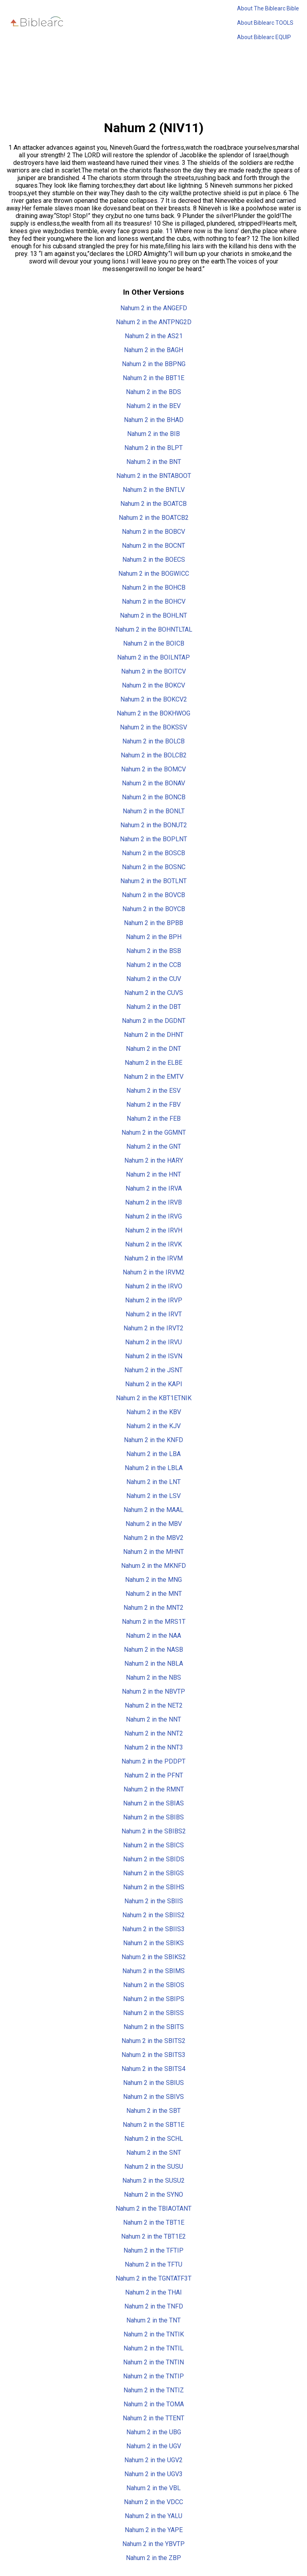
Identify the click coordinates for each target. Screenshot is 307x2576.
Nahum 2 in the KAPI (153, 1384)
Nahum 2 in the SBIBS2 (154, 1831)
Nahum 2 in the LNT (153, 1482)
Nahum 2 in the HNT (153, 1174)
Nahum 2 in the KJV (153, 1426)
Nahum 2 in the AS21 (154, 336)
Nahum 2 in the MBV (154, 1524)
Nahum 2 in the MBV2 (153, 1538)
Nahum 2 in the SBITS (154, 2027)
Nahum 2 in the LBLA (154, 1468)
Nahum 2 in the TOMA (154, 2404)
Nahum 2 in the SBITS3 (153, 2055)
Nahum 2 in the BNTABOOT (153, 476)
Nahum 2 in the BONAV (153, 783)
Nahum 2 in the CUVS (153, 993)
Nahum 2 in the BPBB (153, 923)
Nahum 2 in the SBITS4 (153, 2069)
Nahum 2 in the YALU (153, 2516)
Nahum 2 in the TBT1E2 (153, 2236)
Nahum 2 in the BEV (153, 406)
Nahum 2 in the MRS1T (153, 1621)
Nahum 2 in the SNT (153, 2152)
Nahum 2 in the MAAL (153, 1510)
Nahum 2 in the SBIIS (153, 1901)
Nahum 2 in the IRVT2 (153, 1328)
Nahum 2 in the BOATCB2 (154, 517)
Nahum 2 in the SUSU (153, 2166)
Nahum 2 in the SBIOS (153, 1985)
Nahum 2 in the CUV (153, 979)
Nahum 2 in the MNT (154, 1593)
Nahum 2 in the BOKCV (153, 685)
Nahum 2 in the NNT (153, 1719)
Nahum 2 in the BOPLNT (153, 839)
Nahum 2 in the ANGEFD (153, 308)
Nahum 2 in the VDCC (153, 2502)
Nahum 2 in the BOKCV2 (153, 699)
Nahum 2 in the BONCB (153, 797)
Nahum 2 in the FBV (153, 1104)
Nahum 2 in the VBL (153, 2488)
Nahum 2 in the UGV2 (153, 2460)
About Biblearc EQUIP (264, 37)
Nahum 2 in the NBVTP (153, 1691)
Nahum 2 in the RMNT (154, 1789)
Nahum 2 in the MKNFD (153, 1565)
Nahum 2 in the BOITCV (153, 671)
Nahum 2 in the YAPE (154, 2530)
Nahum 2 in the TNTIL (153, 2348)
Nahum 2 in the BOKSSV (153, 727)
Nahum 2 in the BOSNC (153, 867)
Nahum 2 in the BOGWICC (153, 573)
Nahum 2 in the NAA (153, 1635)
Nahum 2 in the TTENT (153, 2418)
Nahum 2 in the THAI (153, 2292)
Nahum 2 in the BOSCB (153, 853)
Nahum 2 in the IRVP (153, 1300)
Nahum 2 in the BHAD (153, 420)
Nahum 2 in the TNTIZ (154, 2390)
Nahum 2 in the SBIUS (153, 2083)
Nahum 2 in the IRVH (153, 1230)
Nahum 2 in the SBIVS (153, 2096)
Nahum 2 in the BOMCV (153, 769)
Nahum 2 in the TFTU (153, 2264)
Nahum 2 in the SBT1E (153, 2124)
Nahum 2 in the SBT (153, 2110)
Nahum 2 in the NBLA (153, 1663)
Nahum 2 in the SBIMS (153, 1971)
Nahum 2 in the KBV (153, 1412)
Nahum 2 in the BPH (153, 937)
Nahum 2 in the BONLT (154, 811)
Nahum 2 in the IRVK (153, 1244)
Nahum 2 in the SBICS (153, 1845)
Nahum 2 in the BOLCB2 (154, 755)
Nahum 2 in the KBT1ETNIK (153, 1398)
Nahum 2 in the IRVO (153, 1286)
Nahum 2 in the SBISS (153, 2013)
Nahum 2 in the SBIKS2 (154, 1957)
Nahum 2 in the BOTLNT (153, 881)
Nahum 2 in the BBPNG (153, 364)
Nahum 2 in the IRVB (153, 1202)
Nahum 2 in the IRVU (153, 1342)
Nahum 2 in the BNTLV (154, 489)
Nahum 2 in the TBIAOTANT (153, 2208)
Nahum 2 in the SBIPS (153, 1999)
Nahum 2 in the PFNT (153, 1775)
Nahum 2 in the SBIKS (153, 1943)
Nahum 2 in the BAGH (153, 350)
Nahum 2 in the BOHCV (153, 601)
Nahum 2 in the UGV (153, 2446)
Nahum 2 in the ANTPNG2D (153, 322)
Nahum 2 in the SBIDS (153, 1859)
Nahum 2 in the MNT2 (153, 1607)
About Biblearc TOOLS (265, 23)
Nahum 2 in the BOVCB (153, 895)
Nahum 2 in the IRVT (154, 1314)
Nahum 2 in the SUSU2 (153, 2180)
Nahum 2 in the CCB (153, 965)
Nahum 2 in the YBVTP (153, 2544)
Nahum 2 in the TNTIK (154, 2334)
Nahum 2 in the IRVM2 (154, 1272)
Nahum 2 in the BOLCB (153, 741)
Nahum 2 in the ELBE (153, 1062)
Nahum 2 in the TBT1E (153, 2222)
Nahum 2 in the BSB (153, 951)
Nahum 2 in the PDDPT (153, 1761)
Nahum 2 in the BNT (153, 462)
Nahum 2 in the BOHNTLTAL (153, 629)
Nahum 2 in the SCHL (153, 2138)
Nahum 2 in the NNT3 (153, 1747)
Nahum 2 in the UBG (153, 2432)
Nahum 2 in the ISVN (153, 1356)
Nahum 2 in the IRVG (153, 1216)
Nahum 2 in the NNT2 (153, 1733)
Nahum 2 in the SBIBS (153, 1817)
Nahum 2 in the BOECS (153, 559)
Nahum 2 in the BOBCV (153, 531)
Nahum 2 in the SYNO (153, 2194)
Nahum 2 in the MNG (153, 1579)
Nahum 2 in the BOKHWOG (153, 713)
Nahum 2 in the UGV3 (153, 2474)
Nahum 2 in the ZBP (153, 2558)
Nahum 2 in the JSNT (153, 1370)
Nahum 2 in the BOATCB (153, 503)
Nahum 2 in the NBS (153, 1677)
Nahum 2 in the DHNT (153, 1034)
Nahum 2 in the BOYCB (153, 909)
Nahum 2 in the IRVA (154, 1188)
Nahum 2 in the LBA (153, 1454)
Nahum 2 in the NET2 (154, 1705)
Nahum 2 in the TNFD (153, 2306)
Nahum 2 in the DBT (153, 1007)
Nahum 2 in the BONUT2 (153, 825)
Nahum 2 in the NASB (153, 1649)
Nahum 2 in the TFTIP (153, 2250)
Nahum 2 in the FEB (154, 1118)
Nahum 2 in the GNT (153, 1146)
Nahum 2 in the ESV (153, 1090)
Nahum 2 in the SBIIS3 (153, 1929)
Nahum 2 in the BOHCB (153, 587)
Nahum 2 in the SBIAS (153, 1803)
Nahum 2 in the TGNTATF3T (153, 2278)
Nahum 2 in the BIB (153, 434)
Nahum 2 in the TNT (153, 2320)
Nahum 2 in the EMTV (153, 1076)
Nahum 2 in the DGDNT (153, 1020)
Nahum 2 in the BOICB (153, 643)
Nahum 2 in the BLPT (153, 448)
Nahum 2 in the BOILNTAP (153, 657)
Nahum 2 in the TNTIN (153, 2362)
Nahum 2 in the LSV (153, 1496)
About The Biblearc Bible (268, 8)
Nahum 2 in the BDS (153, 392)
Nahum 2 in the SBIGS (153, 1873)
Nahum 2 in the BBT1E (153, 378)
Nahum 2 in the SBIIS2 (153, 1915)
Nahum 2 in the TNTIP (153, 2376)
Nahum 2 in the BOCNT (153, 545)
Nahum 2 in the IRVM (153, 1258)
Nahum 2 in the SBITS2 (153, 2041)
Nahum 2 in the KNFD (153, 1440)
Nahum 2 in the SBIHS (153, 1887)
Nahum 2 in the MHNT (153, 1552)
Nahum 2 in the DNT (153, 1048)
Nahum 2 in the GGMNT (154, 1132)
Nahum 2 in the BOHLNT (153, 615)
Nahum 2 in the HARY (153, 1160)
